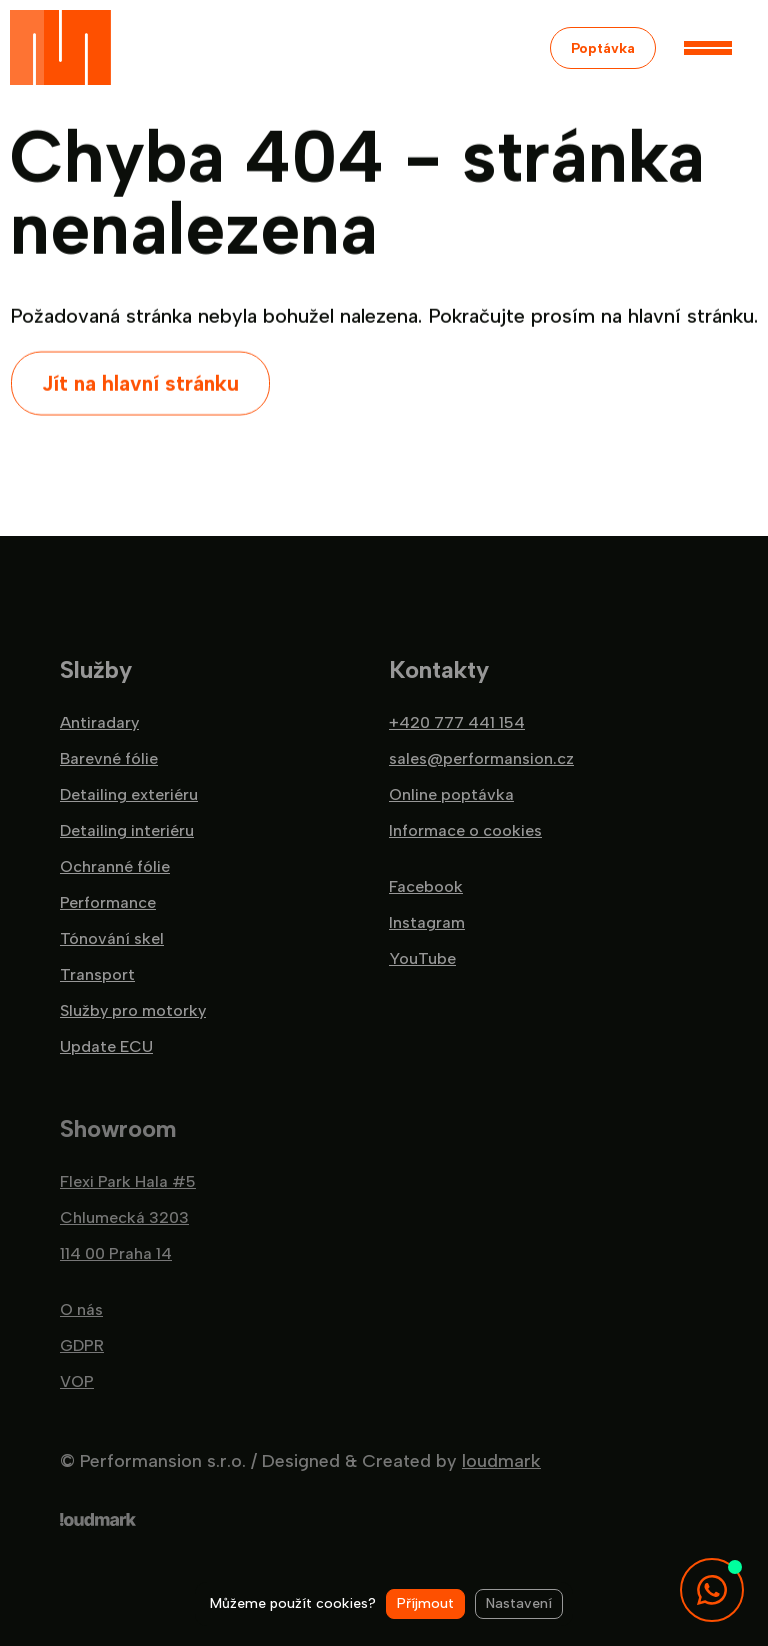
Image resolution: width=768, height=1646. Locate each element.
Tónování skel (112, 939)
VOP (77, 1382)
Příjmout (425, 1603)
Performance (108, 903)
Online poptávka (451, 795)
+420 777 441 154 (457, 723)
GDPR (82, 1346)
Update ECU (106, 1047)
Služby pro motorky (133, 1011)
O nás (81, 1310)
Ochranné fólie (115, 867)
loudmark (501, 1461)
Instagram (427, 923)
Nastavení (519, 1603)
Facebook (426, 887)
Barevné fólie (109, 759)
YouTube (422, 959)
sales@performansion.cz (481, 759)
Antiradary (99, 723)
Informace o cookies (465, 831)
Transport (97, 975)
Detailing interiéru (127, 831)
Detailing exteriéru (129, 795)
